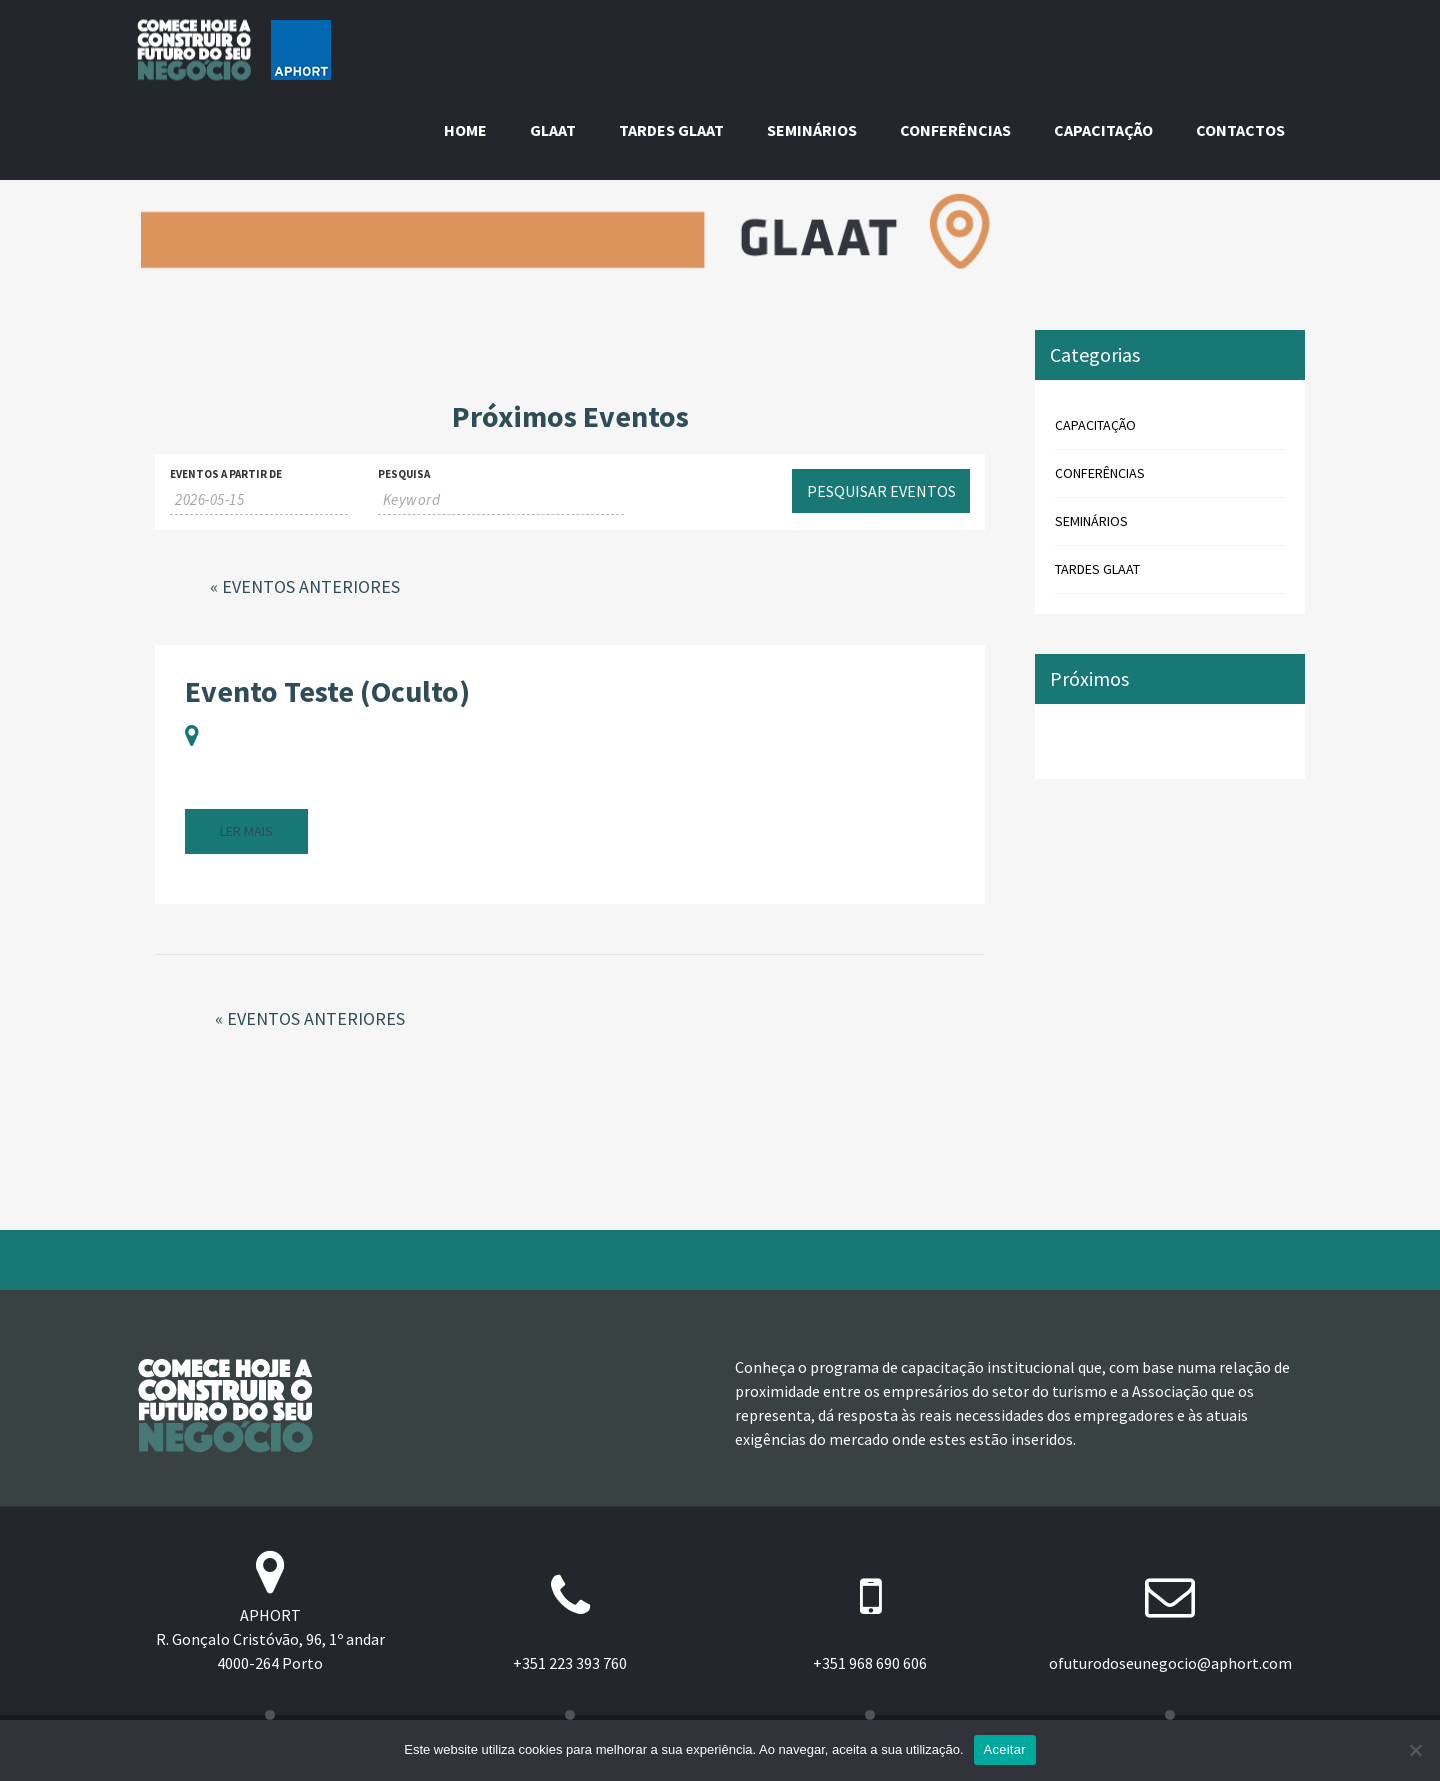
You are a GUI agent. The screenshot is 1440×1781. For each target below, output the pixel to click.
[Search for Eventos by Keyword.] (501, 500)
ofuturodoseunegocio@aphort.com (1170, 1663)
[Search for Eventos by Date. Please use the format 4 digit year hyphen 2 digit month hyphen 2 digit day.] (259, 500)
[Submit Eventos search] (881, 491)
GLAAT (553, 130)
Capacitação (1103, 130)
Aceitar (1005, 1749)
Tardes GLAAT (671, 130)
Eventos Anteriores (305, 586)
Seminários (812, 130)
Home (465, 130)
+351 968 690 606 (870, 1663)
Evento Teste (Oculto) (327, 691)
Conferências (955, 130)
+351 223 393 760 (570, 1663)
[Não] (1415, 1750)
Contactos (1240, 130)
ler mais (246, 831)
